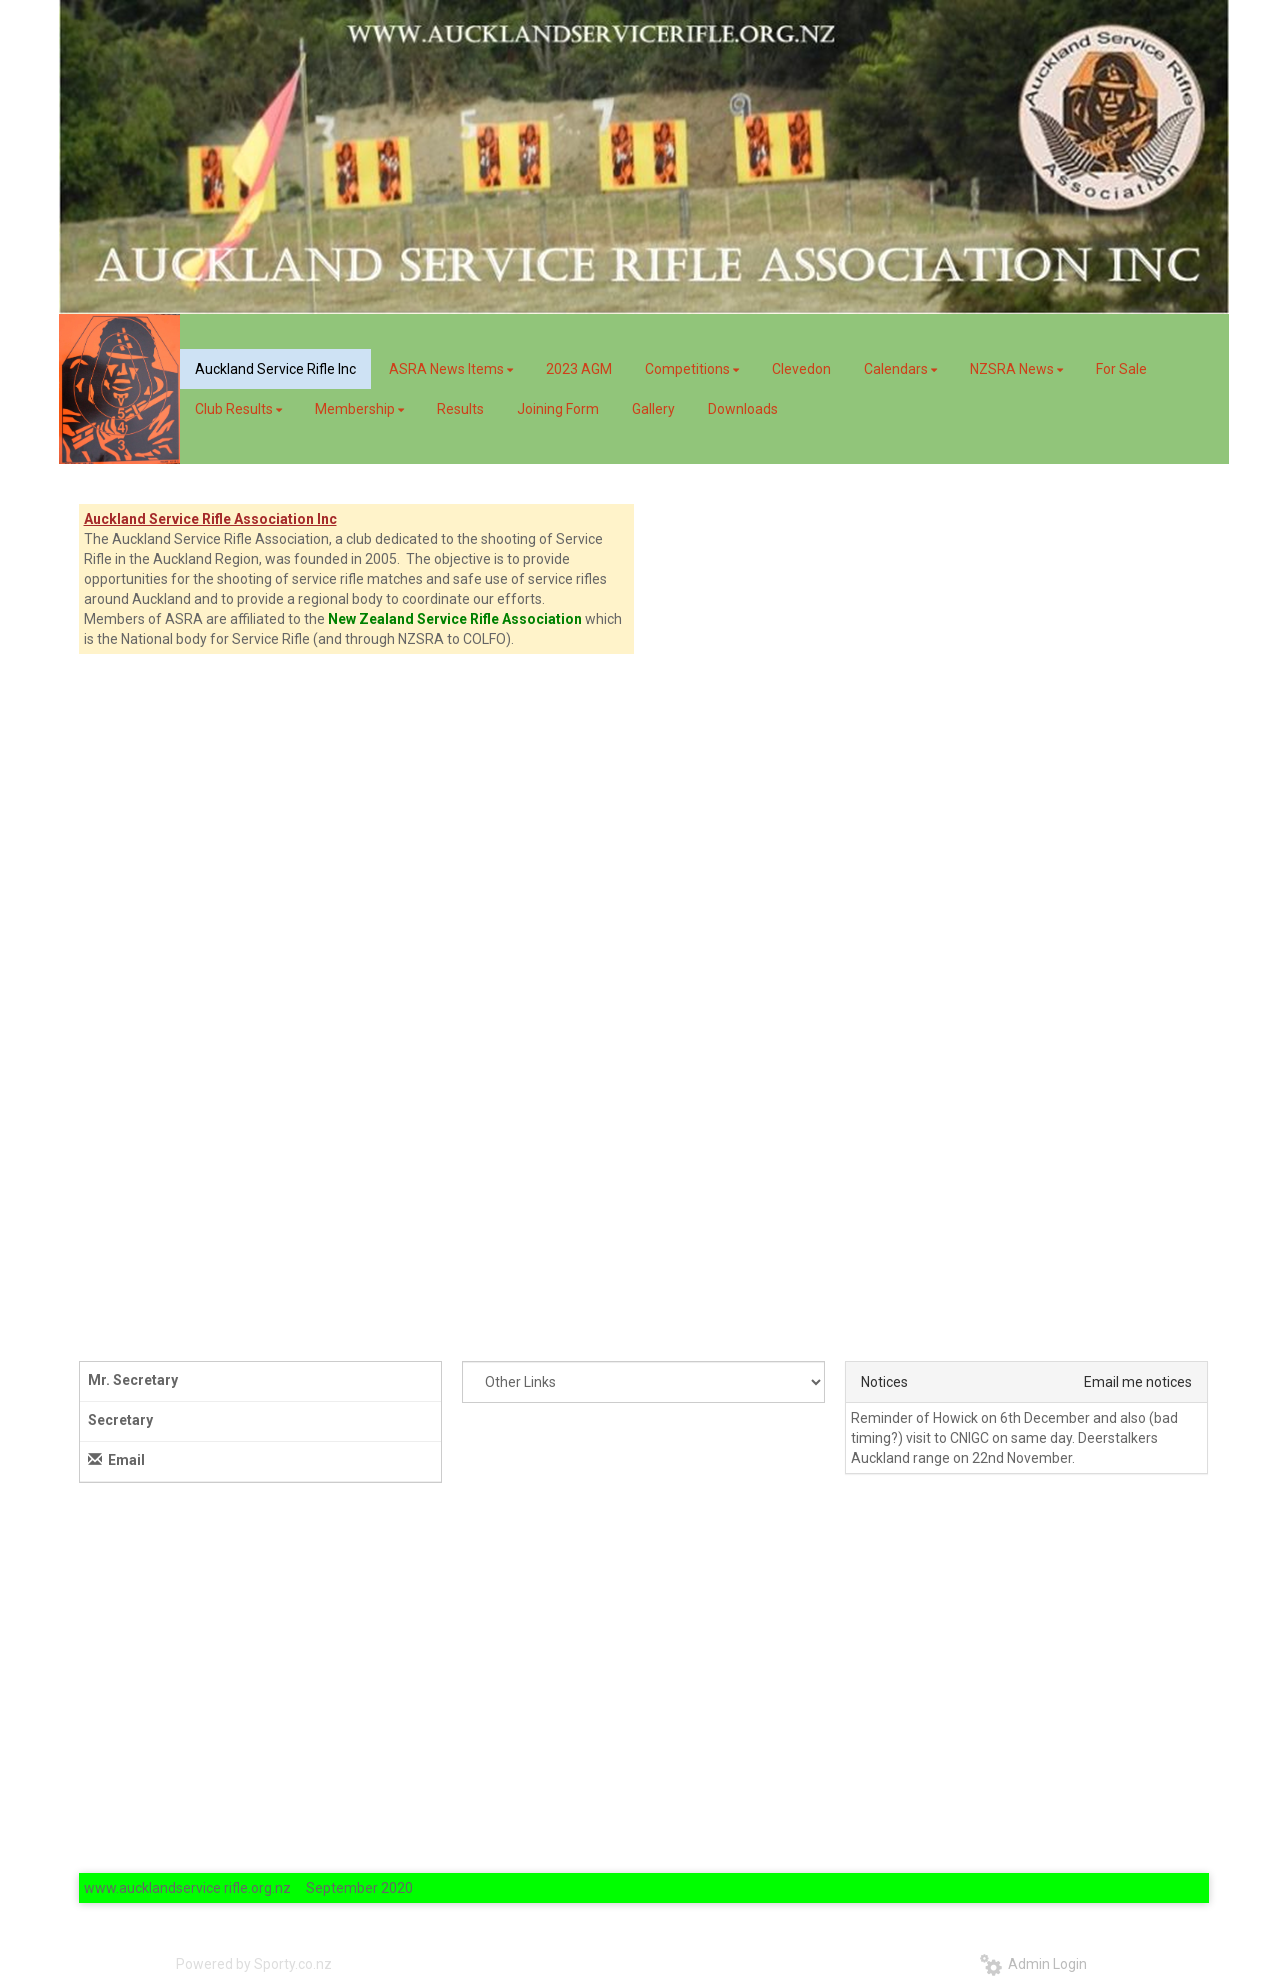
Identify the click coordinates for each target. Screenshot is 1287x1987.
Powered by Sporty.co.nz (254, 1964)
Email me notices (1138, 1382)
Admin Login (1033, 1964)
